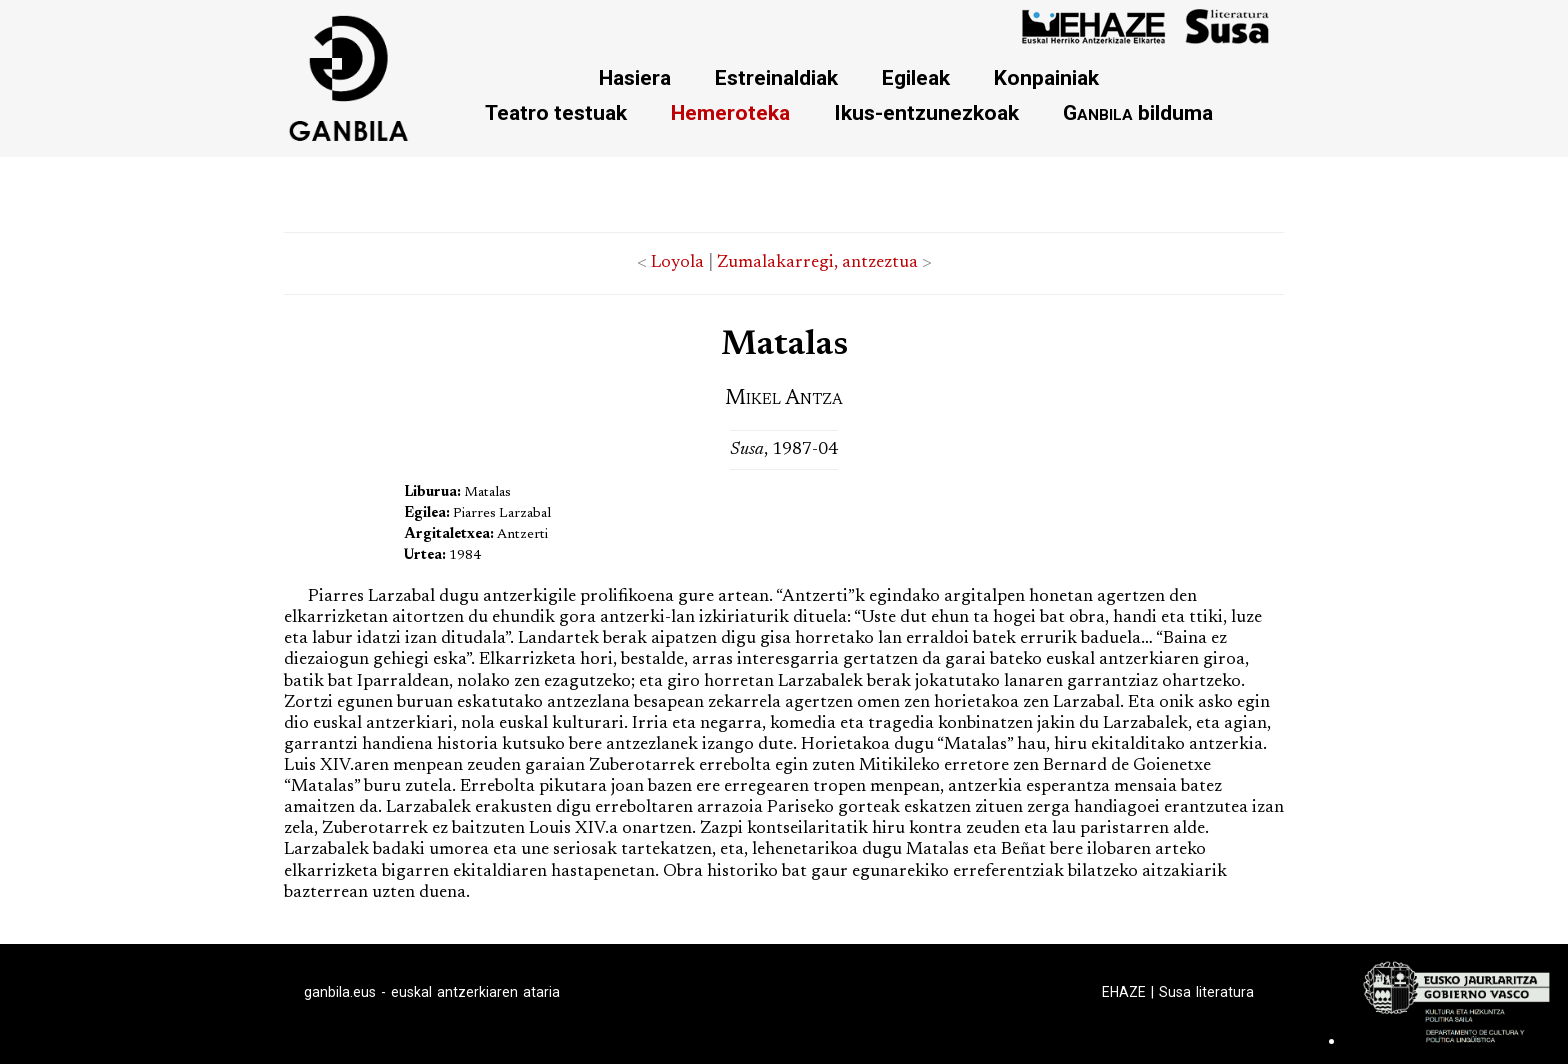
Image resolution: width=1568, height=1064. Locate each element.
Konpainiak (1046, 77)
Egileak (916, 77)
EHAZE (1124, 992)
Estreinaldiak (776, 77)
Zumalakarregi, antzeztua (817, 263)
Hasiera (635, 77)
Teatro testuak (556, 112)
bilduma (1138, 112)
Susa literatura (1206, 992)
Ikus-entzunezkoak (926, 112)
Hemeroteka (730, 112)
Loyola (677, 263)
